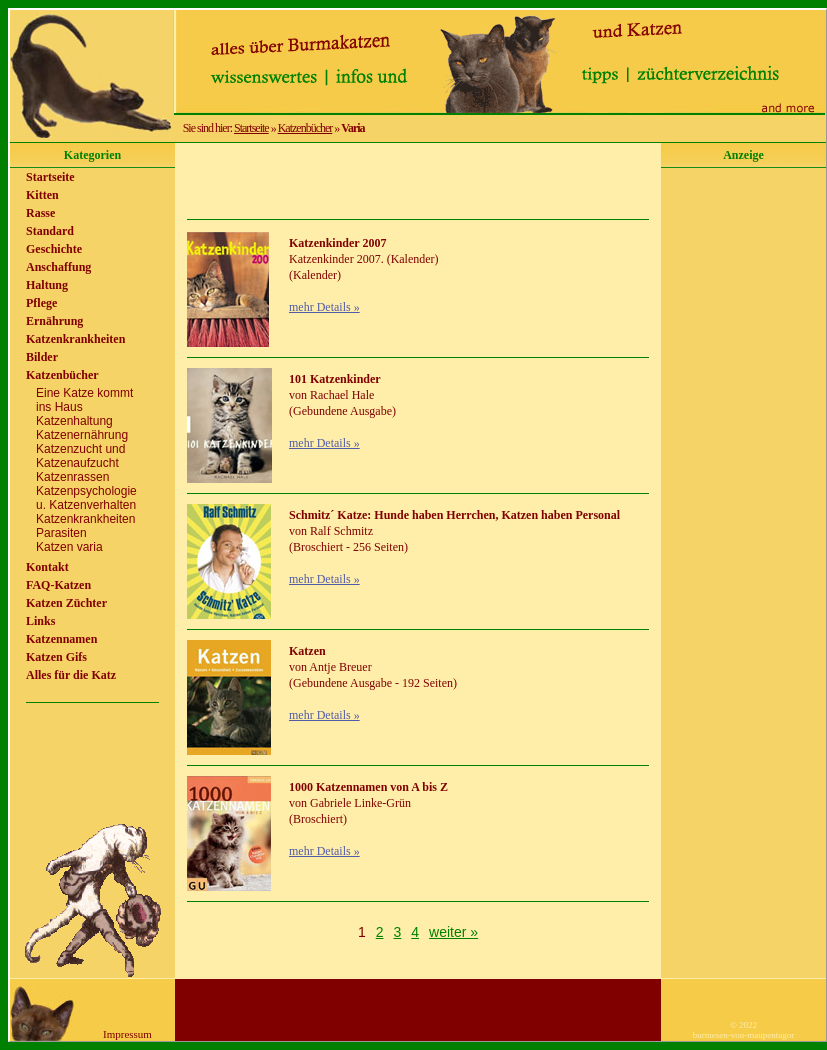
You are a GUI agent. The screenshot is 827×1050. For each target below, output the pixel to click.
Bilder (42, 357)
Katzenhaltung (74, 421)
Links (40, 621)
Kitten (42, 195)
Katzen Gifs (56, 657)
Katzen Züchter (66, 603)
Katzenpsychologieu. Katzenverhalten (86, 498)
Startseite (251, 128)
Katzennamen (61, 639)
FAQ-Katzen (58, 585)
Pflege (41, 303)
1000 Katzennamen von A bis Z (368, 787)
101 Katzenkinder (335, 379)
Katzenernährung (82, 435)
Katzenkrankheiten (75, 339)
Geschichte (54, 249)
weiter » (453, 932)
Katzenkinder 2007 (337, 243)
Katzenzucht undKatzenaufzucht (80, 456)
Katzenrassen (72, 477)
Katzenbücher (305, 128)
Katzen (307, 651)
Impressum (127, 1034)
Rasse (40, 213)
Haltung (47, 285)
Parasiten (61, 533)
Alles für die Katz (71, 675)
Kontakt (47, 567)
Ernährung (54, 321)
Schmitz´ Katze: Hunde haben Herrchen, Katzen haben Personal (454, 515)
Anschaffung (58, 267)
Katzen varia (69, 547)
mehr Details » (324, 307)
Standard (50, 231)
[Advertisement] (418, 181)
